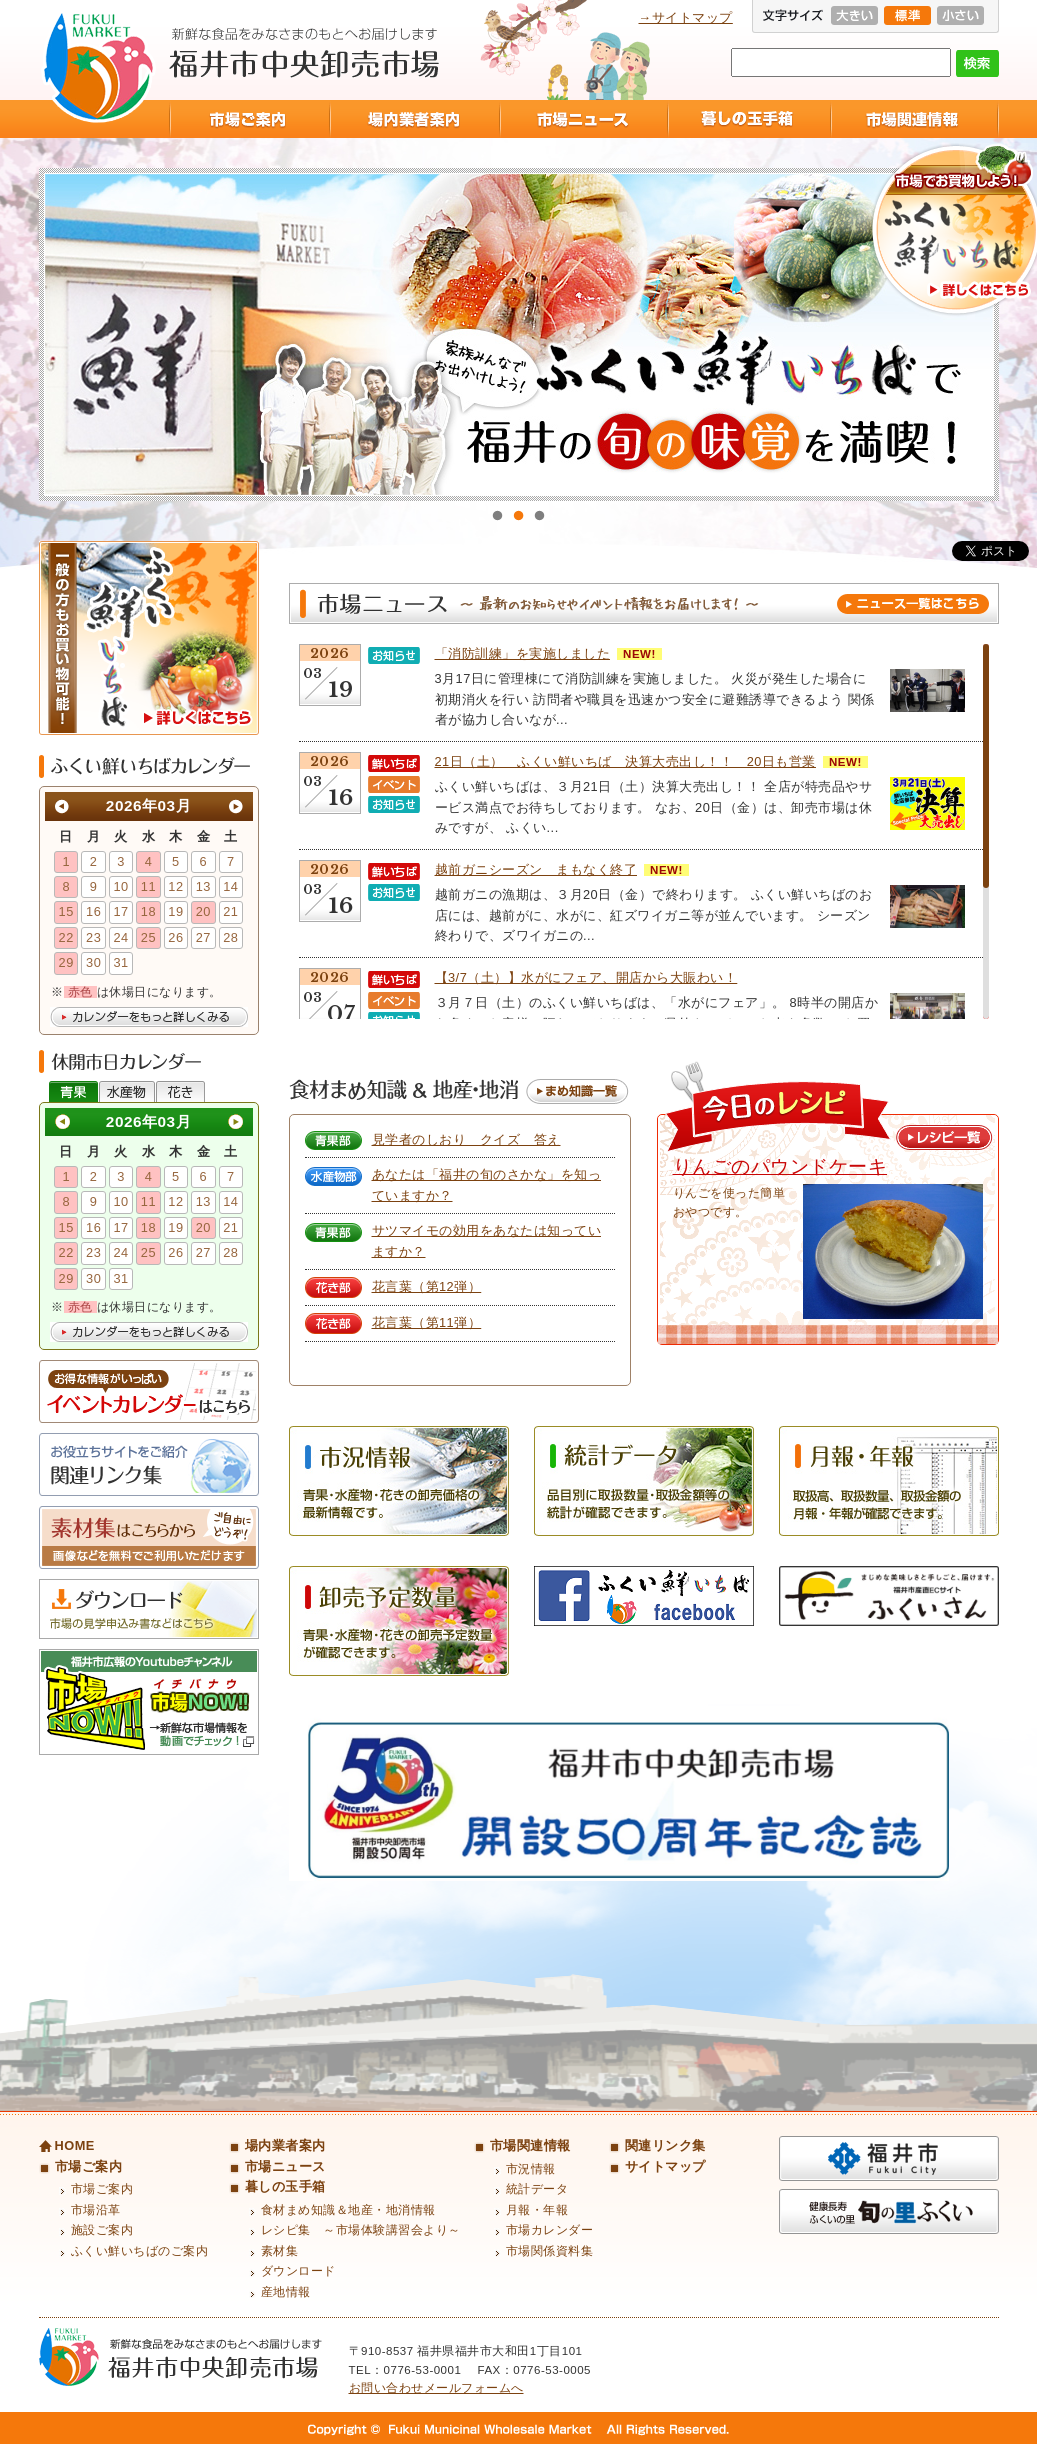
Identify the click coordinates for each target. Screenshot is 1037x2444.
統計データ (537, 2189)
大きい (854, 15)
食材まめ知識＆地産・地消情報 (348, 2210)
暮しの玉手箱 (748, 119)
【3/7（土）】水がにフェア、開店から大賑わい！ (586, 977)
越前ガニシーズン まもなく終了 (536, 869)
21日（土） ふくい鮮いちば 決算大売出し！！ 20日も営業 (625, 761)
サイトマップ (665, 2166)
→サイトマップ (686, 17)
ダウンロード (298, 2271)
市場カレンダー (550, 2230)
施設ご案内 (102, 2230)
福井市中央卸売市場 (98, 66)
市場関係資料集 (550, 2251)
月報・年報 (537, 2210)
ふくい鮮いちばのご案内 (140, 2251)
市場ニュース (583, 119)
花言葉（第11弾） (427, 1322)
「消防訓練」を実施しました (523, 653)
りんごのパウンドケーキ (780, 1166)
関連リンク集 (665, 2145)
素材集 (280, 2251)
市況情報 (531, 2169)
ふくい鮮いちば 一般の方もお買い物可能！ (149, 638)
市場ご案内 (249, 119)
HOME (75, 2145)
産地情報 (286, 2292)
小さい (960, 15)
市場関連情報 (914, 119)
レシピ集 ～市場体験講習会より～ (361, 2230)
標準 (907, 15)
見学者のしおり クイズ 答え (466, 1139)
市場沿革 (96, 2210)
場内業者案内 (414, 119)
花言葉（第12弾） (427, 1286)
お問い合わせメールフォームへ (436, 2388)
